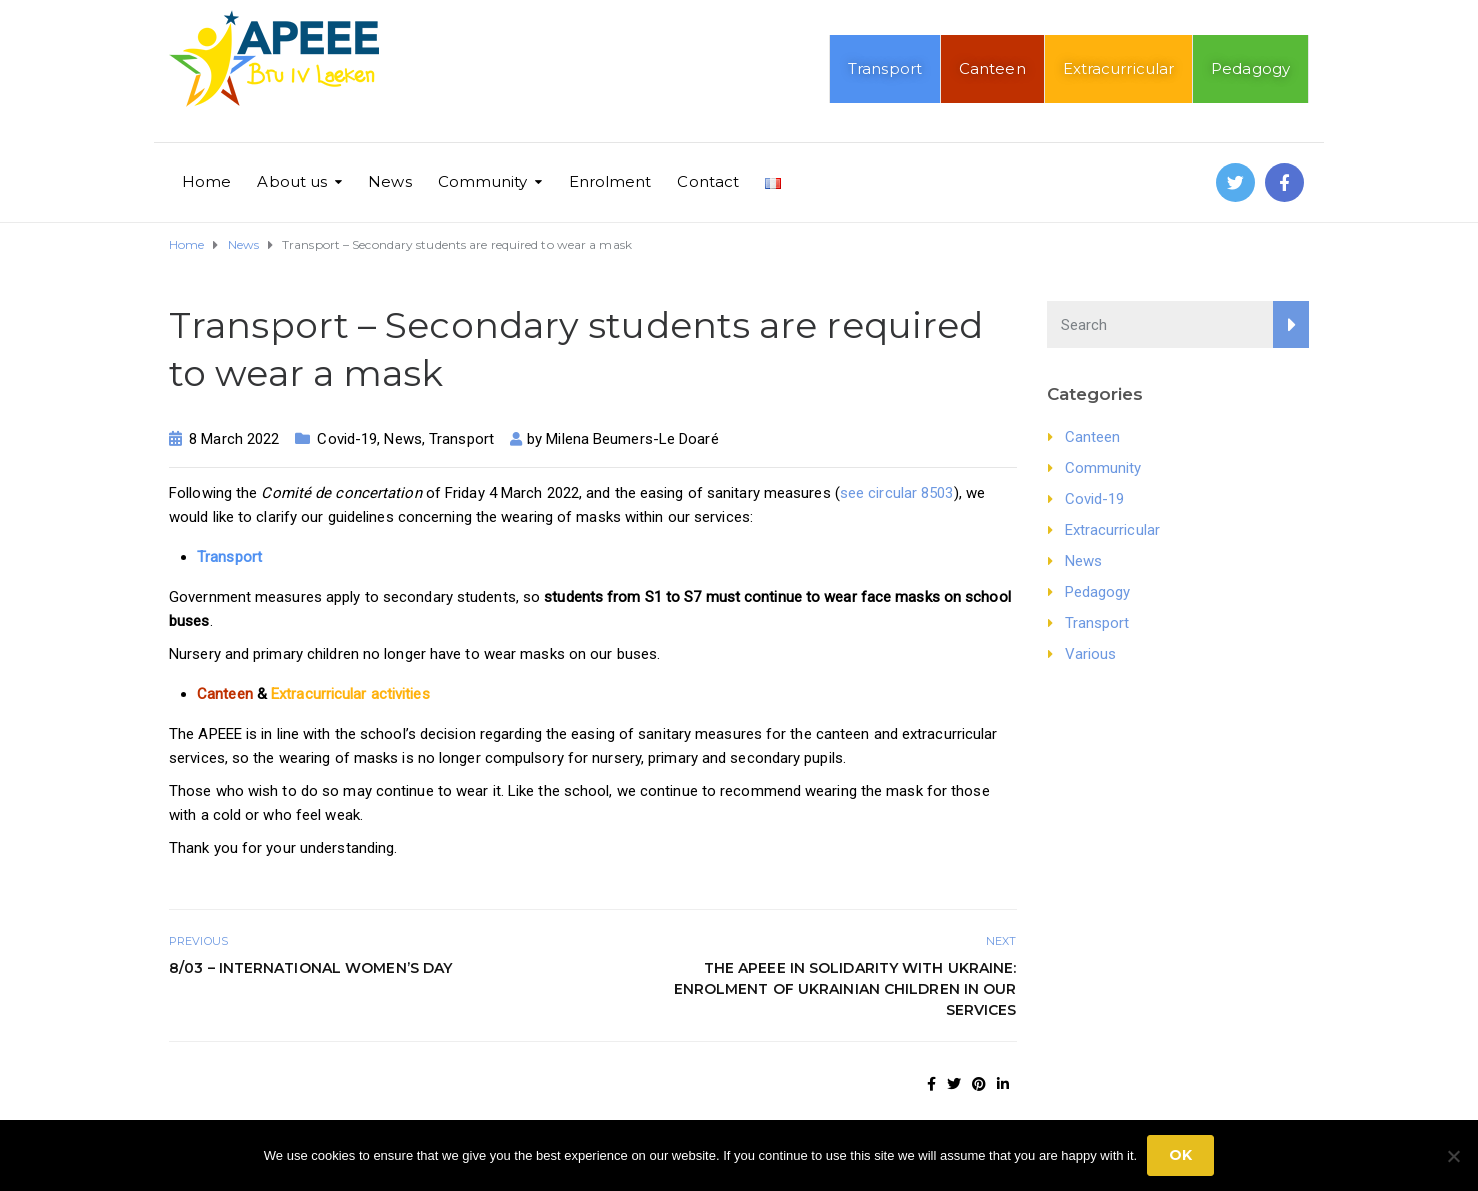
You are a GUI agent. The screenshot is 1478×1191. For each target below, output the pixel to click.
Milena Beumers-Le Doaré (632, 439)
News (389, 181)
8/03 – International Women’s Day (310, 968)
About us (292, 181)
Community (483, 181)
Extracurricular (1119, 68)
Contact (708, 181)
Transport (885, 68)
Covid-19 (347, 439)
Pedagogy (1250, 68)
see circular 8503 (897, 493)
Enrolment (610, 181)
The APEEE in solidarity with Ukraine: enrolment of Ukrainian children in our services (845, 989)
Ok (1180, 1155)
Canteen (992, 68)
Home (206, 181)
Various (1091, 654)
